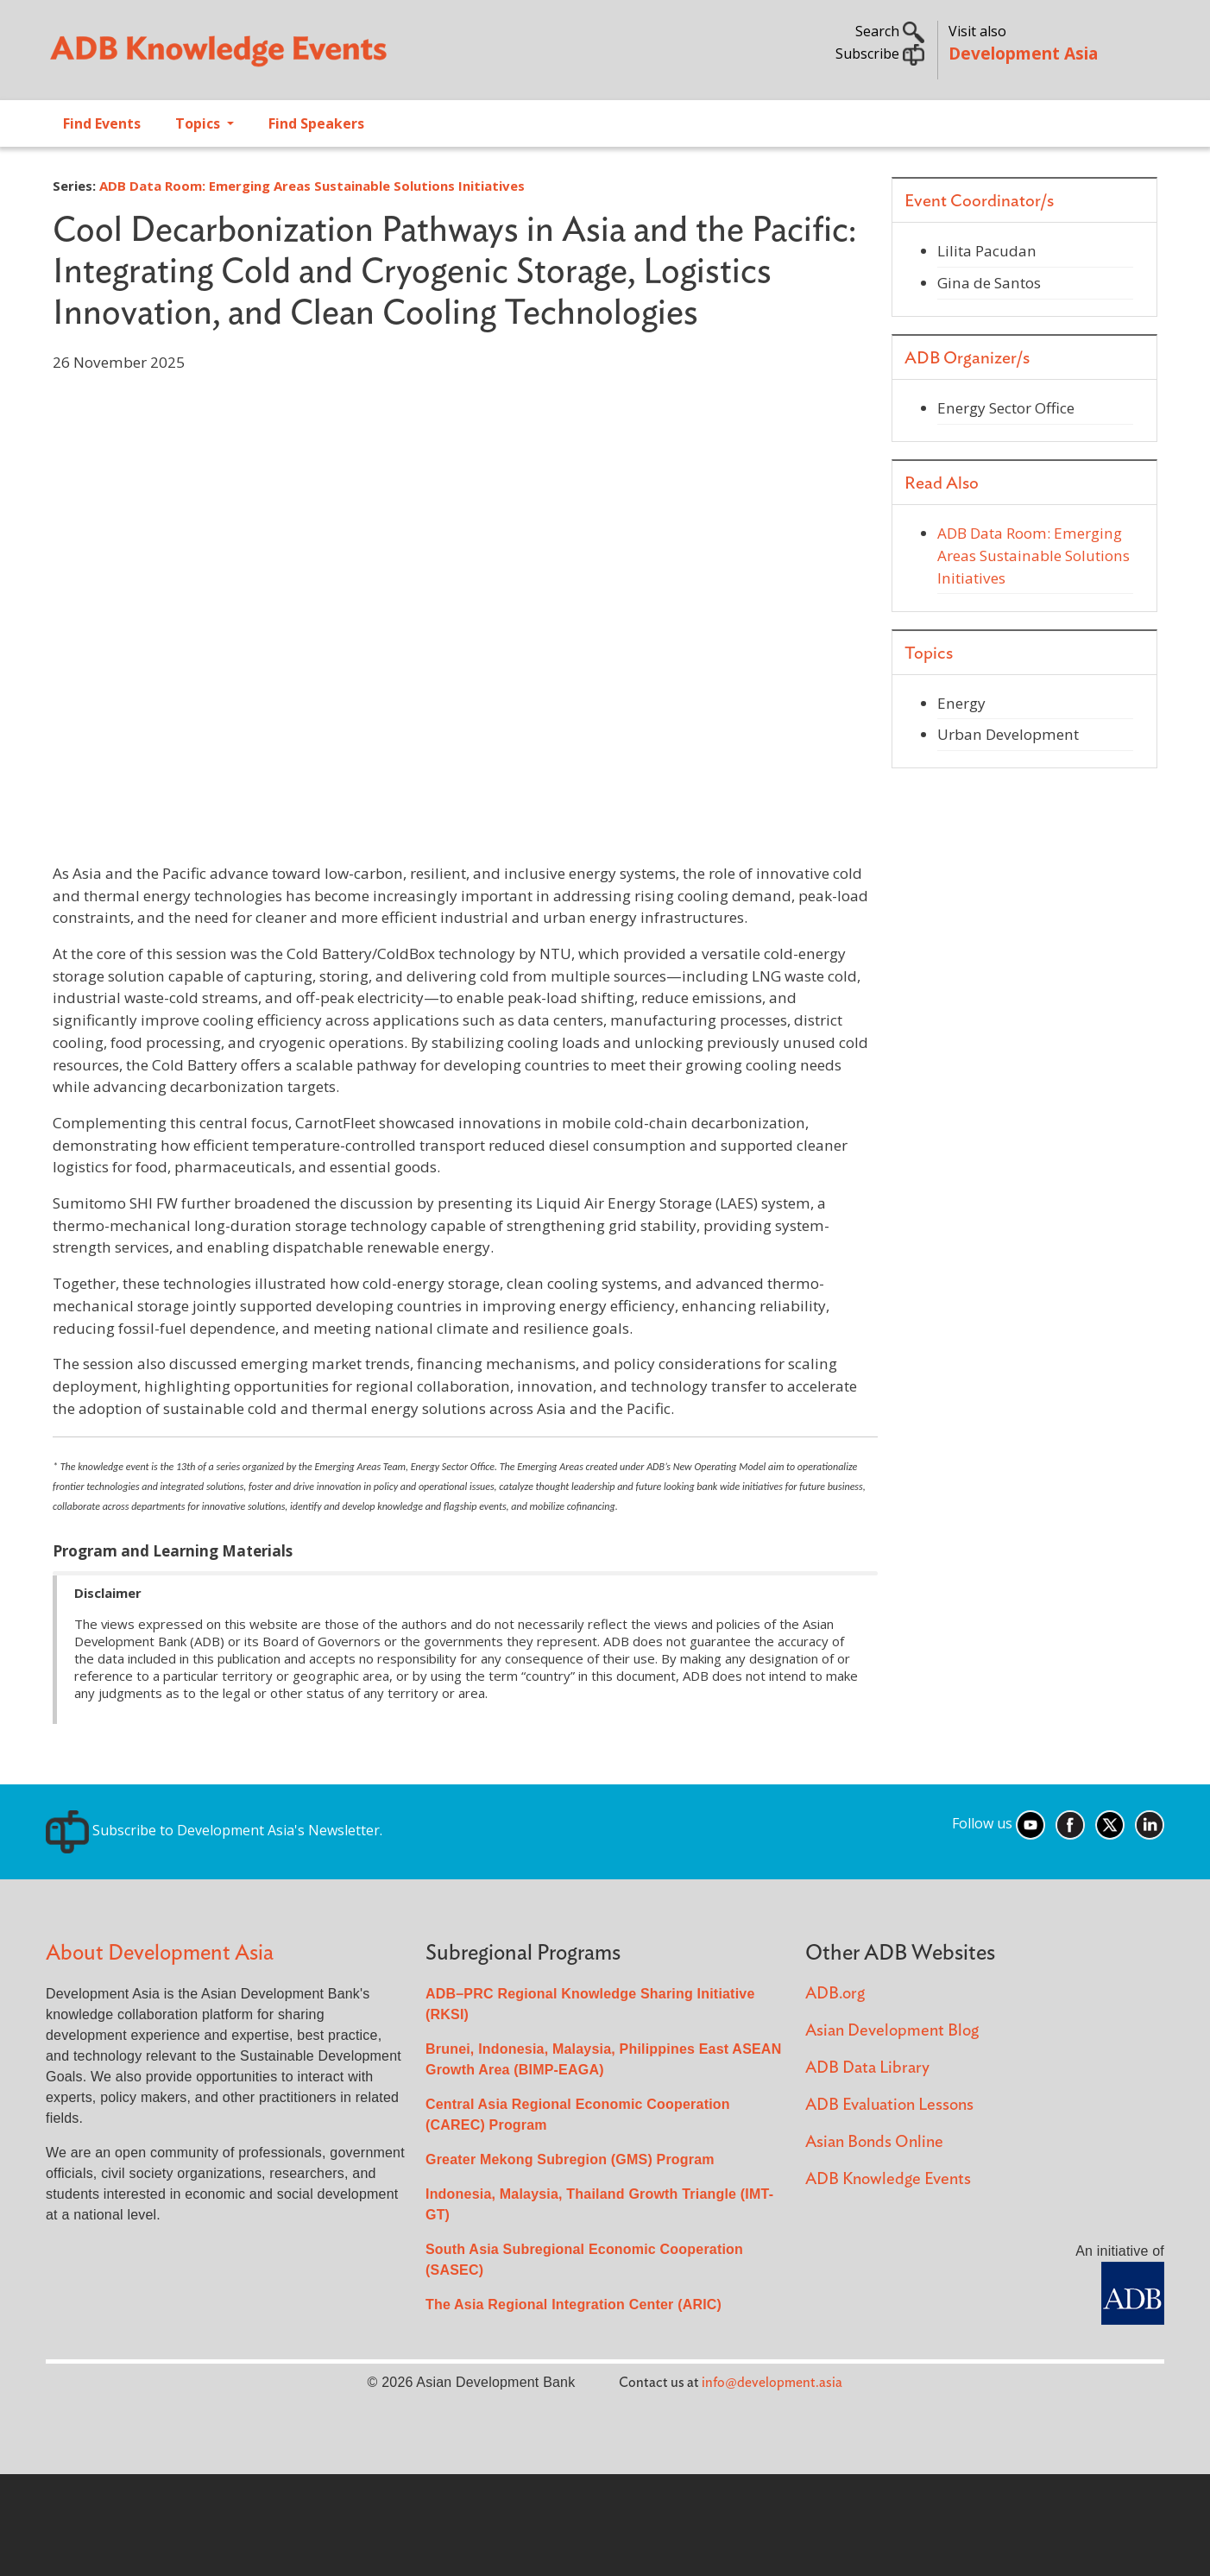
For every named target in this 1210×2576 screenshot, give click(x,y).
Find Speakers (316, 123)
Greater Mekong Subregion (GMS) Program (570, 2159)
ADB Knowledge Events (888, 2179)
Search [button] (889, 31)
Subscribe (879, 53)
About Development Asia (160, 1953)
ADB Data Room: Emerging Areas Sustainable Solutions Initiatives (312, 185)
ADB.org (835, 1994)
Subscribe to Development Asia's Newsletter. (214, 1830)
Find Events (102, 123)
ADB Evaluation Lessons (889, 2105)
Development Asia (1023, 53)
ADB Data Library (867, 2068)
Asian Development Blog (892, 2031)
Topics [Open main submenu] (199, 123)
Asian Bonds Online (874, 2142)
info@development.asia (772, 2383)
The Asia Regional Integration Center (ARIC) (573, 2304)
